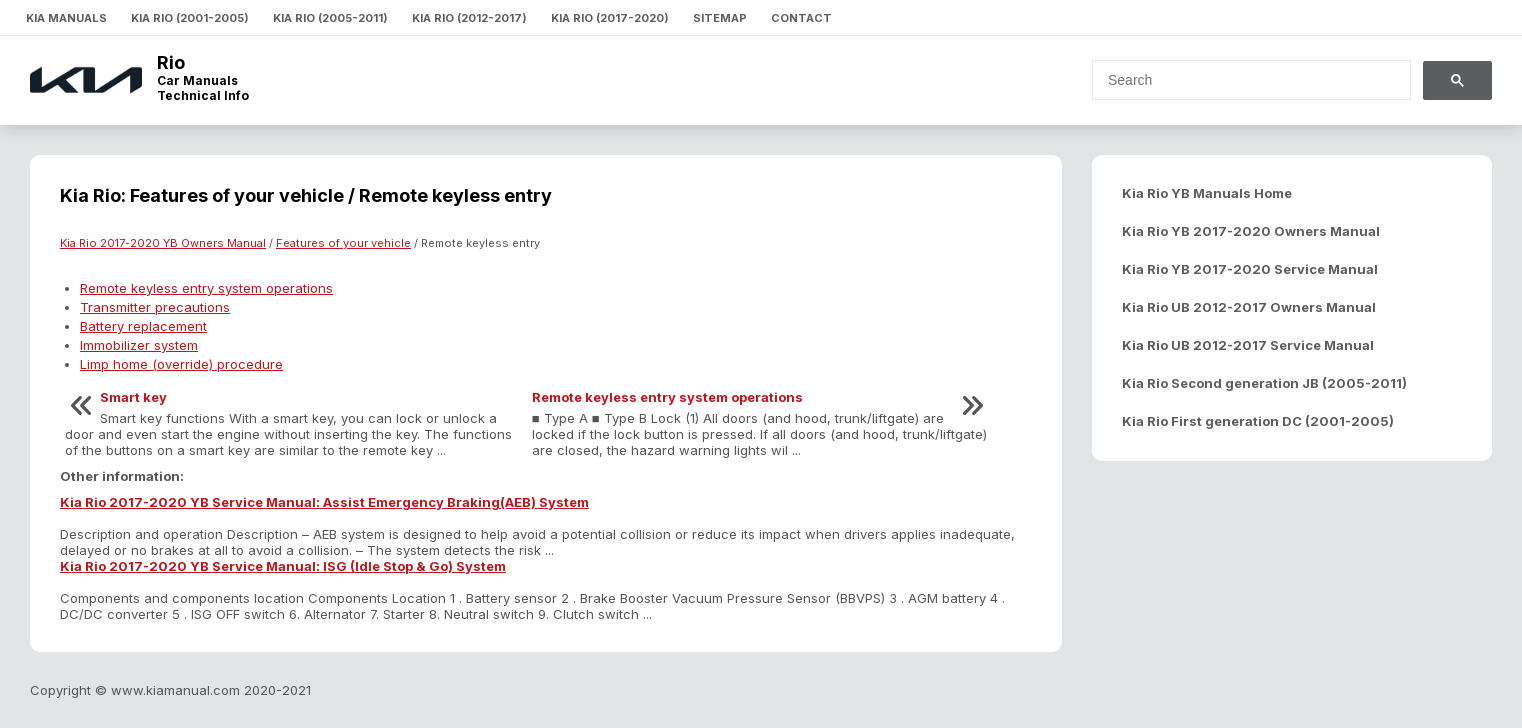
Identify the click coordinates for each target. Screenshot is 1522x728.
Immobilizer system (139, 345)
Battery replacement (143, 326)
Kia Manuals (66, 18)
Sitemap (720, 18)
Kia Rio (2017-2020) (610, 18)
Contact (801, 18)
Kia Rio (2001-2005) (190, 18)
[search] (1239, 80)
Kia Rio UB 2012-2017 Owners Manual (1249, 307)
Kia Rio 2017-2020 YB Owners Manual (163, 243)
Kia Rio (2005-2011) (330, 18)
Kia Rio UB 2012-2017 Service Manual (1248, 345)
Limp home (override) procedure (181, 364)
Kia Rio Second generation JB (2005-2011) (1264, 383)
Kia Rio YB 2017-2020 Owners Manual (1251, 231)
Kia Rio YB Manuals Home (1207, 193)
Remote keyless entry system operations (206, 288)
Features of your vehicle (343, 243)
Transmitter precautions (155, 307)
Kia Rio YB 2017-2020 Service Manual (1250, 269)
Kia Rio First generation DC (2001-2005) (1258, 421)
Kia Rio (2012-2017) (469, 18)
